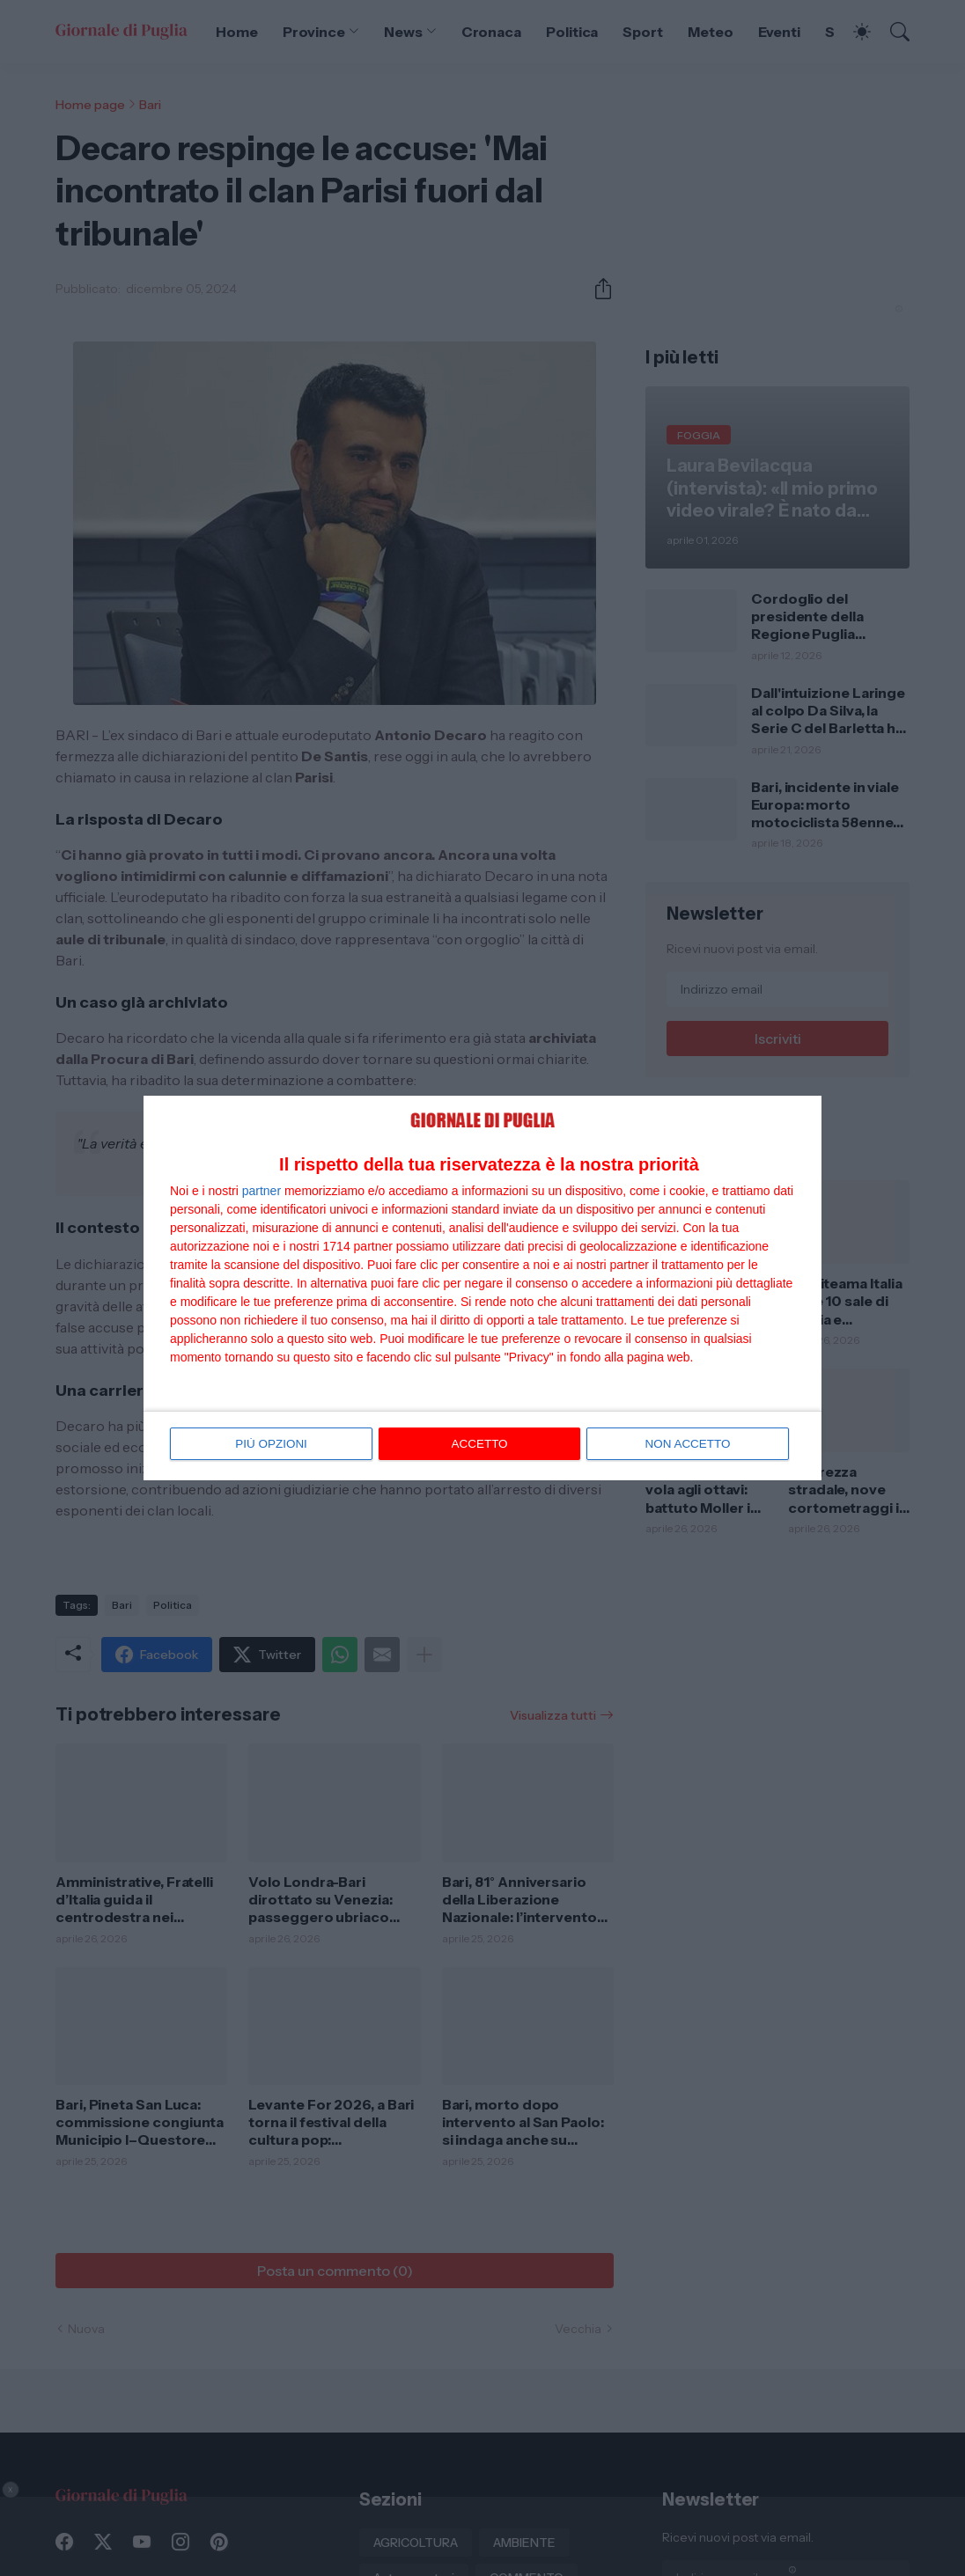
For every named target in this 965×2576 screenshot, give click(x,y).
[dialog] (482, 1287)
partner (261, 1191)
